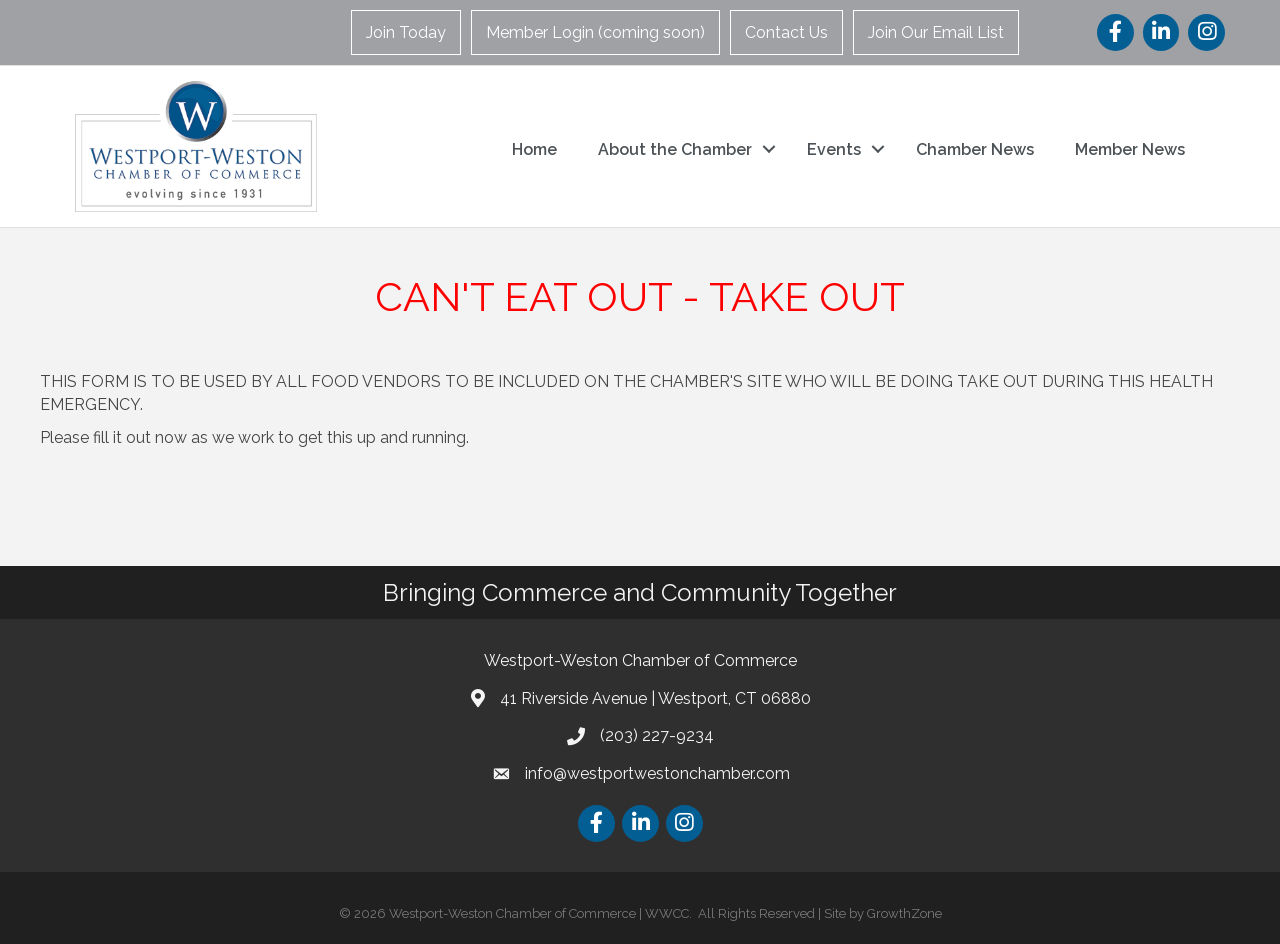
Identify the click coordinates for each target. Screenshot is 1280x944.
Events (834, 149)
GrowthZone (904, 913)
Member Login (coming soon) (595, 32)
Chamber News (975, 149)
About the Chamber (675, 149)
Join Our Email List (936, 32)
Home (534, 149)
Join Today (406, 32)
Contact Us (786, 32)
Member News (1130, 149)
